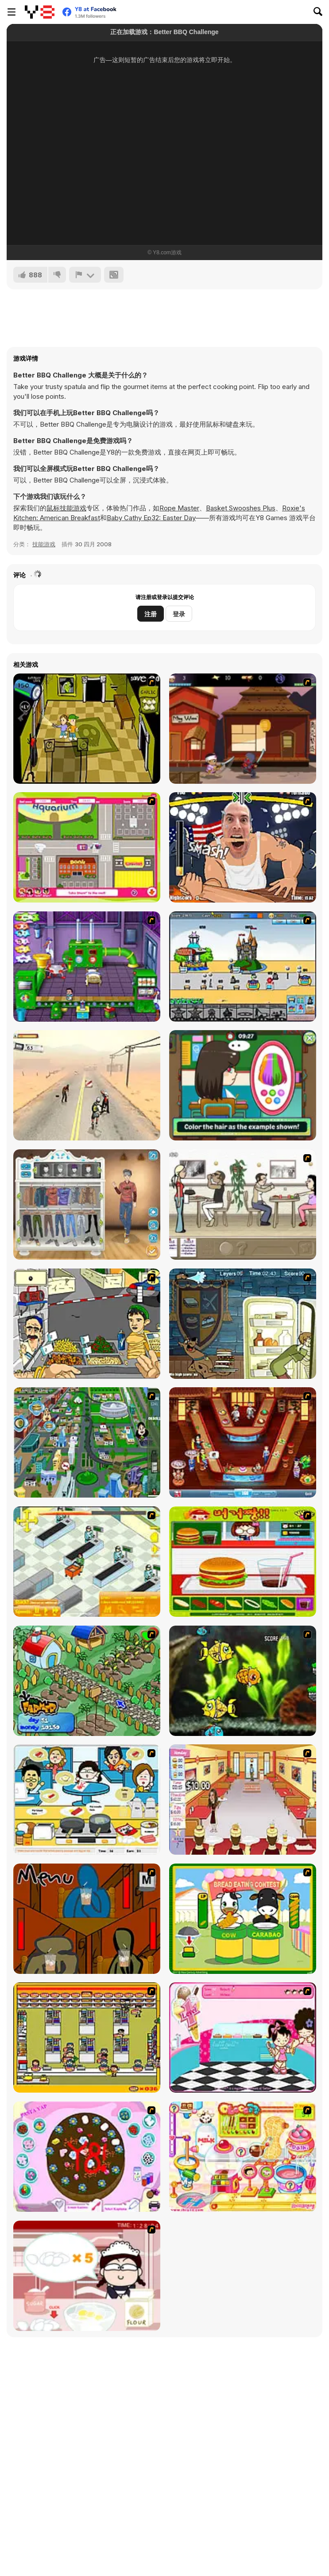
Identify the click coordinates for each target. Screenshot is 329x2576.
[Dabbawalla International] (86, 1442)
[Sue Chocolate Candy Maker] (242, 2156)
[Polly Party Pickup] (86, 847)
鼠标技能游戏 (66, 508)
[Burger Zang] (242, 1561)
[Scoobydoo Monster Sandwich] (242, 1324)
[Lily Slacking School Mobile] (242, 1085)
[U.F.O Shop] (86, 2037)
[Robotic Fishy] (242, 1681)
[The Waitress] (242, 1204)
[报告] (85, 275)
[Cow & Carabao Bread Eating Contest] (242, 1919)
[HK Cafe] (86, 1799)
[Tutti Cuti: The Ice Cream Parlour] (242, 2037)
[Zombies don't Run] (86, 1085)
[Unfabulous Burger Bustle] (242, 1799)
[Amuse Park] (242, 966)
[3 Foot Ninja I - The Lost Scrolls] (242, 728)
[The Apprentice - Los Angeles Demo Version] (242, 1442)
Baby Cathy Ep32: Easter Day (151, 518)
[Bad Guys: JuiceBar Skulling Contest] (86, 1919)
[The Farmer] (86, 1681)
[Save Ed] (86, 728)
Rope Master (179, 508)
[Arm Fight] (242, 847)
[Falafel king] (86, 1324)
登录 (179, 614)
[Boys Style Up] (86, 1204)
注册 (150, 614)
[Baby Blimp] (86, 966)
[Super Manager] (86, 1561)
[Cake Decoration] (86, 2156)
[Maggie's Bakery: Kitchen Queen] (86, 2276)
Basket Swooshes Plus (240, 508)
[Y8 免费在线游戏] (39, 12)
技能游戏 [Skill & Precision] (43, 544)
